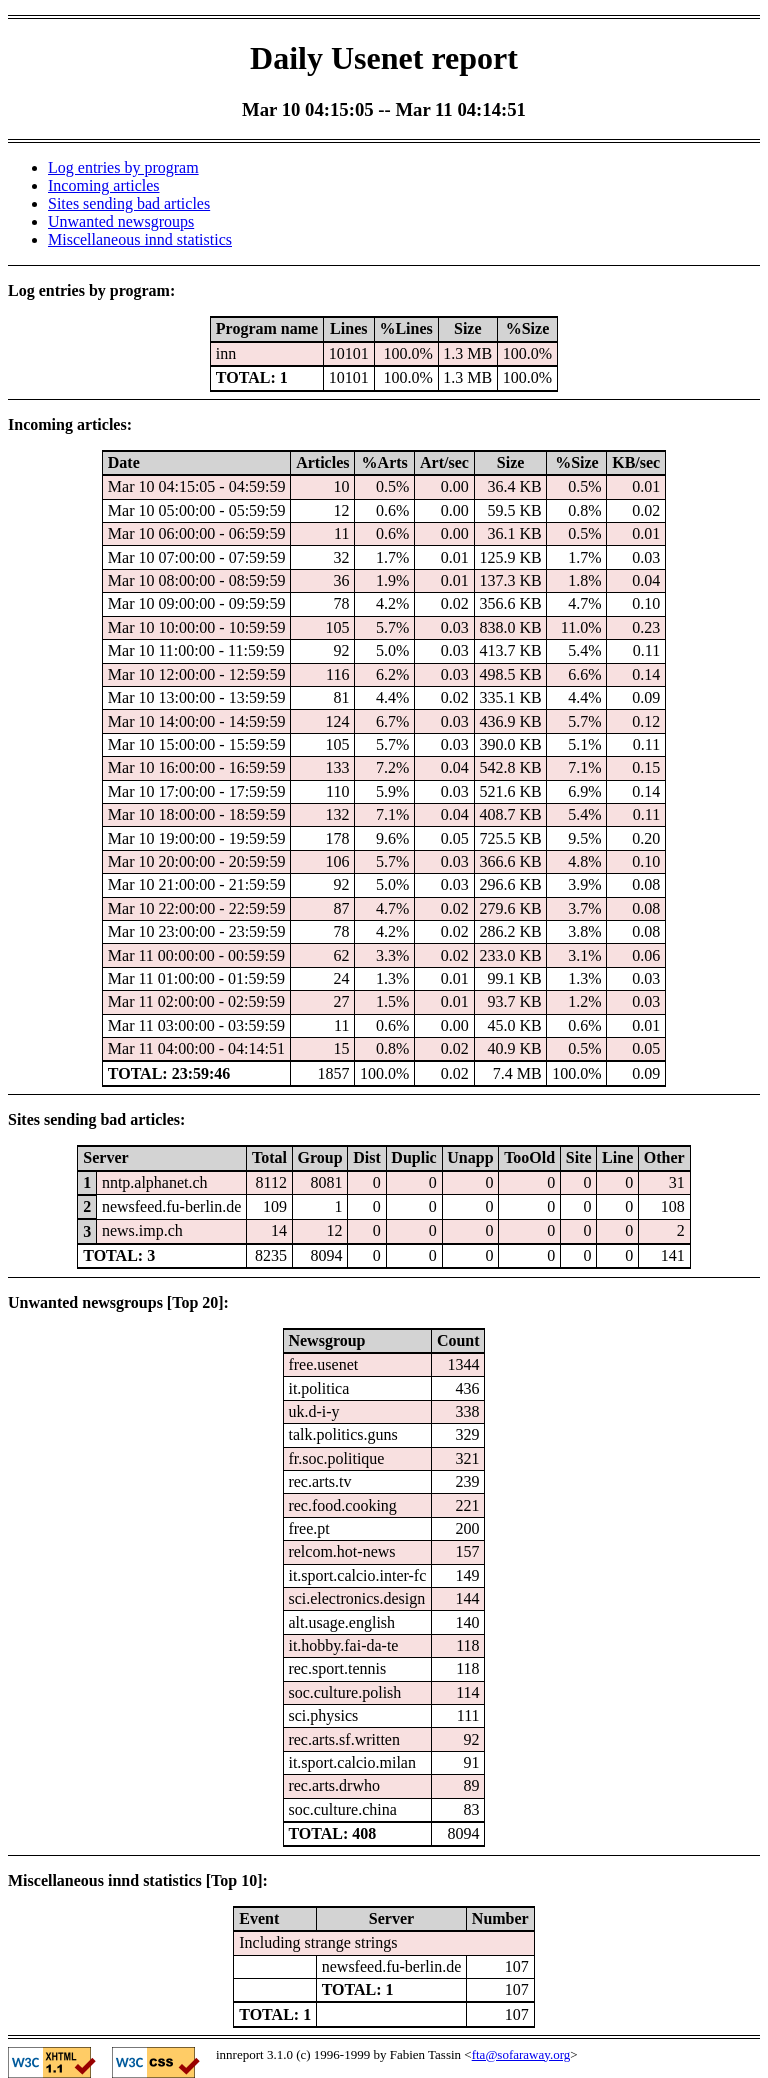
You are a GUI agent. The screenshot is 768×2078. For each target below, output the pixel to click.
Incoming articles (104, 185)
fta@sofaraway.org (521, 2054)
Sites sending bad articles (129, 203)
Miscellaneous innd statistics (140, 239)
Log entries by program (123, 167)
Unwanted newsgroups (121, 221)
